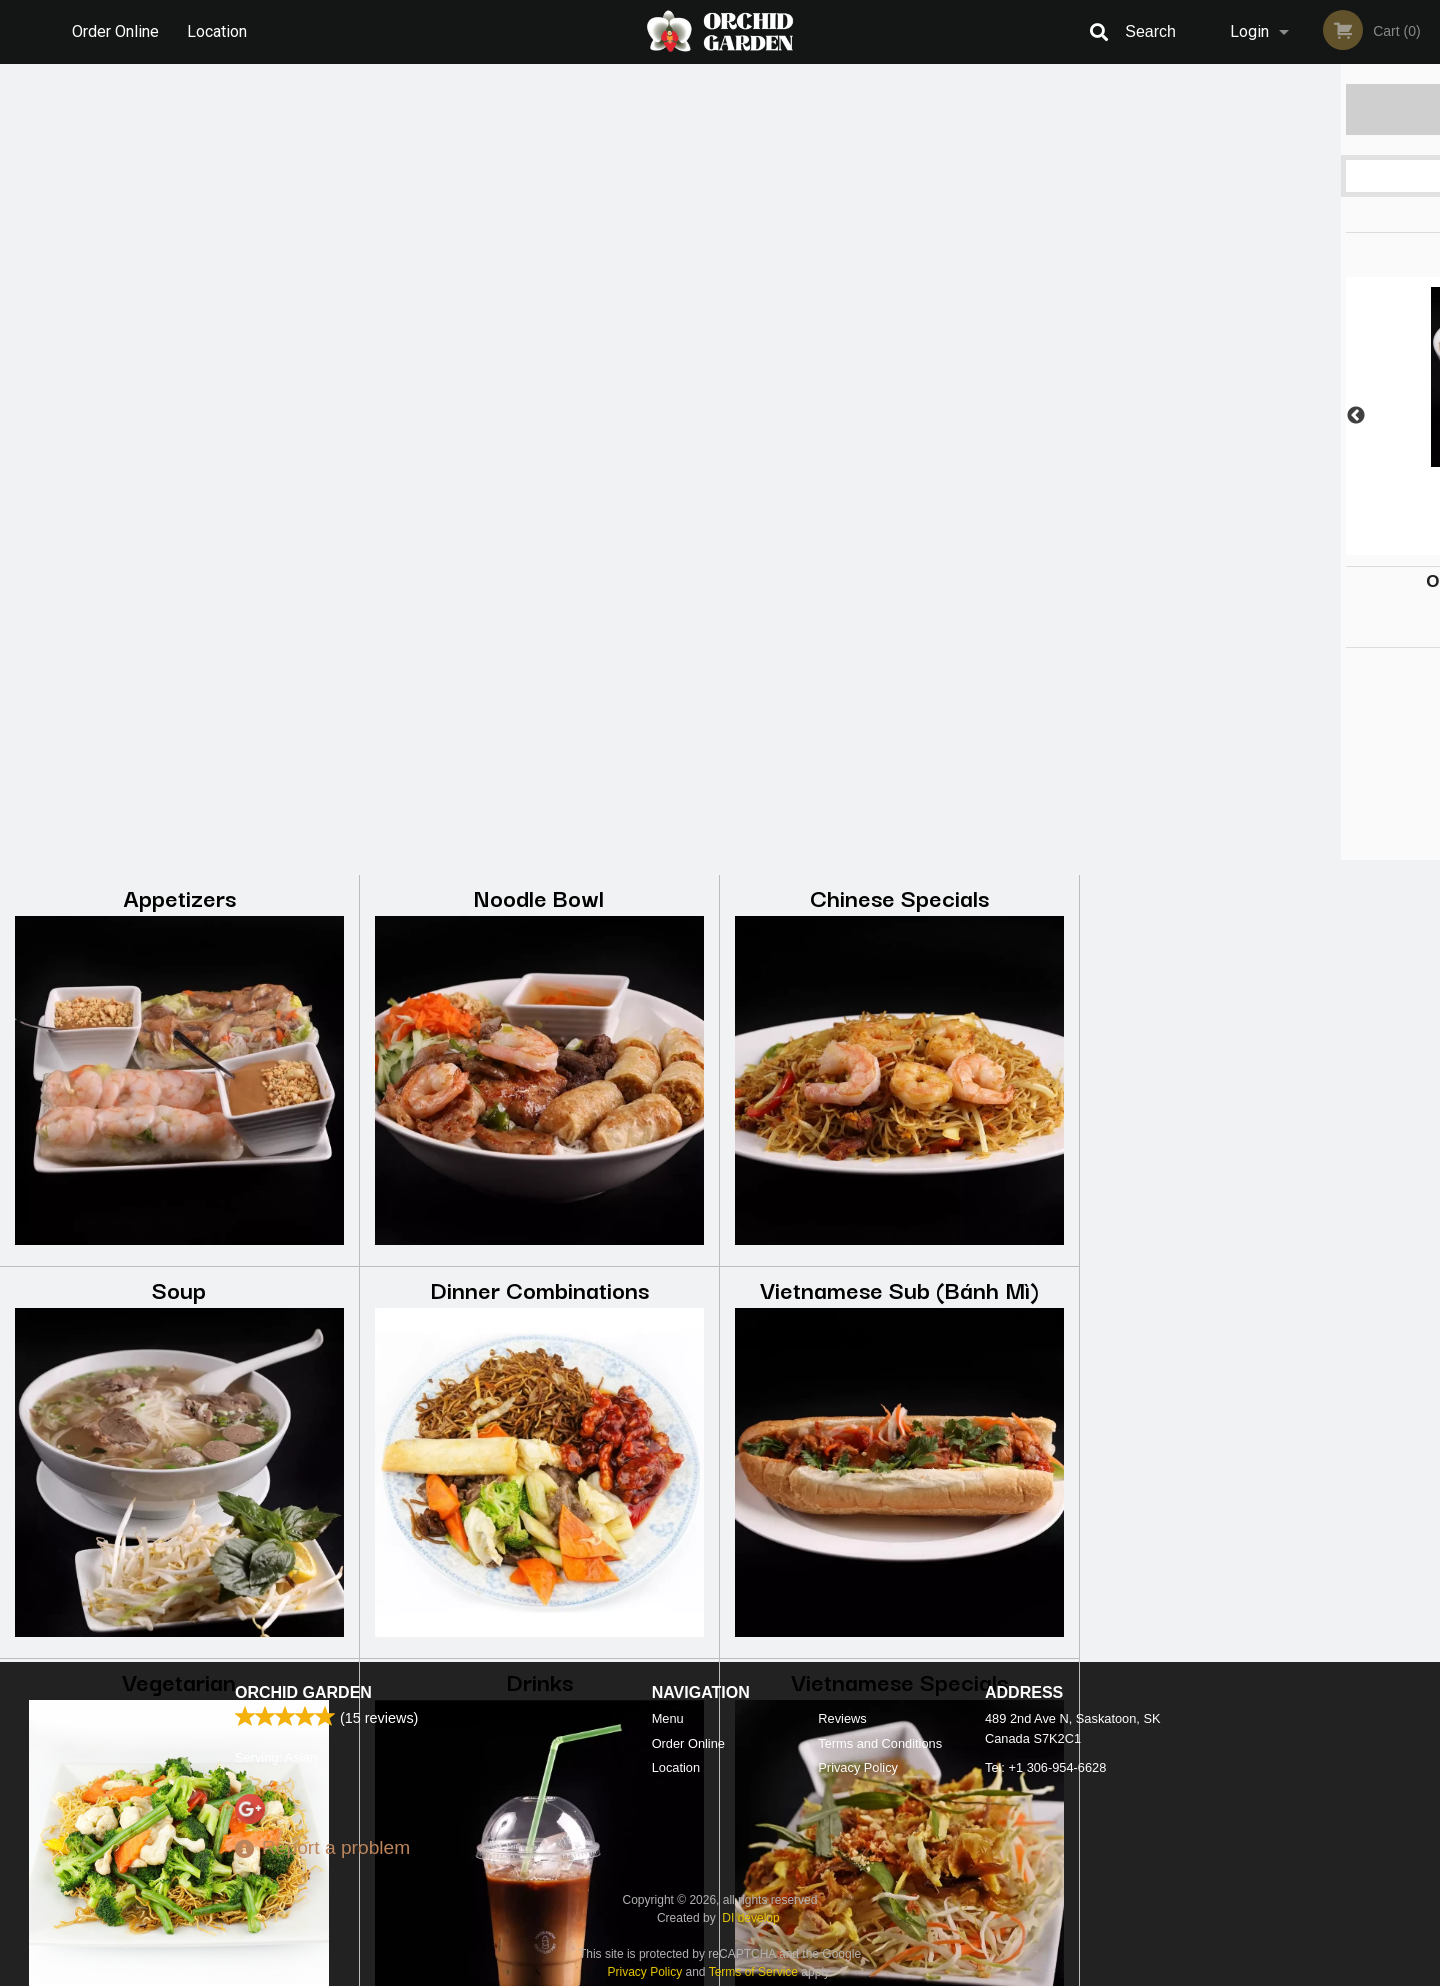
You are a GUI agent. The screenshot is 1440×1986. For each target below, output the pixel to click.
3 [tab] (1245, 545)
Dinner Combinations (539, 492)
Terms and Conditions (880, 1743)
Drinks (539, 884)
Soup (179, 492)
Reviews (842, 1718)
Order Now (1259, 108)
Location (218, 31)
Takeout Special (900, 1276)
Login (1249, 31)
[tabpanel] (1260, 416)
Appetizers (179, 100)
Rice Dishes (179, 1276)
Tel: (1045, 1767)
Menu (668, 1718)
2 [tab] (1215, 545)
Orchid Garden (303, 1692)
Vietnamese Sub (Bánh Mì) (899, 492)
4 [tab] (1275, 545)
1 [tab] (1185, 545)
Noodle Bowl (539, 100)
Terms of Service (753, 1972)
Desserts (539, 1276)
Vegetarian (179, 884)
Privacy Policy (858, 1767)
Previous (1095, 416)
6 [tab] (1335, 545)
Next (1425, 416)
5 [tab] (1305, 545)
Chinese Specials (899, 100)
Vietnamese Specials (899, 884)
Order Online (115, 31)
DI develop (750, 1918)
